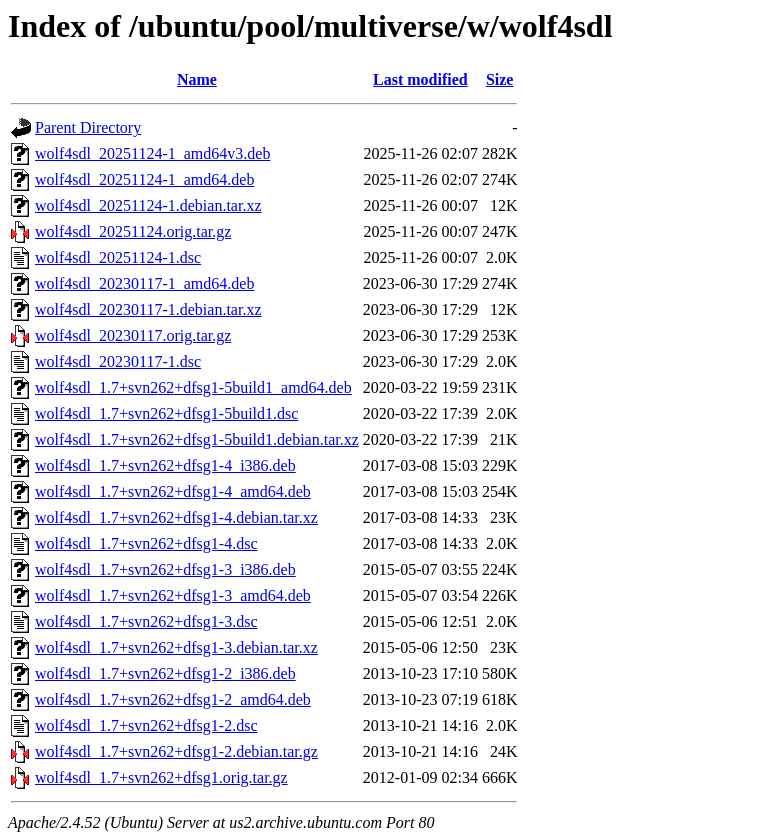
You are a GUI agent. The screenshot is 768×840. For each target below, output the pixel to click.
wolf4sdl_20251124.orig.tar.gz (133, 231)
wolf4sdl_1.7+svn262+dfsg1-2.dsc (146, 725)
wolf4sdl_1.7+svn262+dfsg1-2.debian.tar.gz (176, 751)
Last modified (420, 79)
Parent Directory (88, 127)
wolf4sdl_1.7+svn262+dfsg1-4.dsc (146, 543)
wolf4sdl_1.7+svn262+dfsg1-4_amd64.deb (173, 491)
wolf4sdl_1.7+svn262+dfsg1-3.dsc (146, 621)
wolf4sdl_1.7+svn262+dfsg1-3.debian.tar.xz (176, 647)
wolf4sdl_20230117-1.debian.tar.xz (148, 309)
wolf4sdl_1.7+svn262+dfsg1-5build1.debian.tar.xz (197, 439)
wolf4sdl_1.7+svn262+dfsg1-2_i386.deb (165, 673)
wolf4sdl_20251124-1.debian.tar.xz (148, 205)
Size (500, 79)
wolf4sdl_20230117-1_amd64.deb (144, 283)
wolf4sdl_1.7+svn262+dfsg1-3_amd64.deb (173, 595)
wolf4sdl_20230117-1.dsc (118, 361)
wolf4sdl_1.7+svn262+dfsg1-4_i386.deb (165, 465)
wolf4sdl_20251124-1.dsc (118, 257)
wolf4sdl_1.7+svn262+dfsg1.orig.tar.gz (161, 777)
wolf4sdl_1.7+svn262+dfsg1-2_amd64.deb (173, 699)
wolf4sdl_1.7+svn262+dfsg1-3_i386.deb (165, 569)
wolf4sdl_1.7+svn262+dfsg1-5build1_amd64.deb (193, 387)
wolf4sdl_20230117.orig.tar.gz (133, 335)
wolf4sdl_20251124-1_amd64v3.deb (152, 153)
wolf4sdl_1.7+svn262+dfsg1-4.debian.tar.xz (176, 517)
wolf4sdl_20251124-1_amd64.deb (144, 179)
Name (197, 79)
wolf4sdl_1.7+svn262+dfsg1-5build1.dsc (166, 413)
